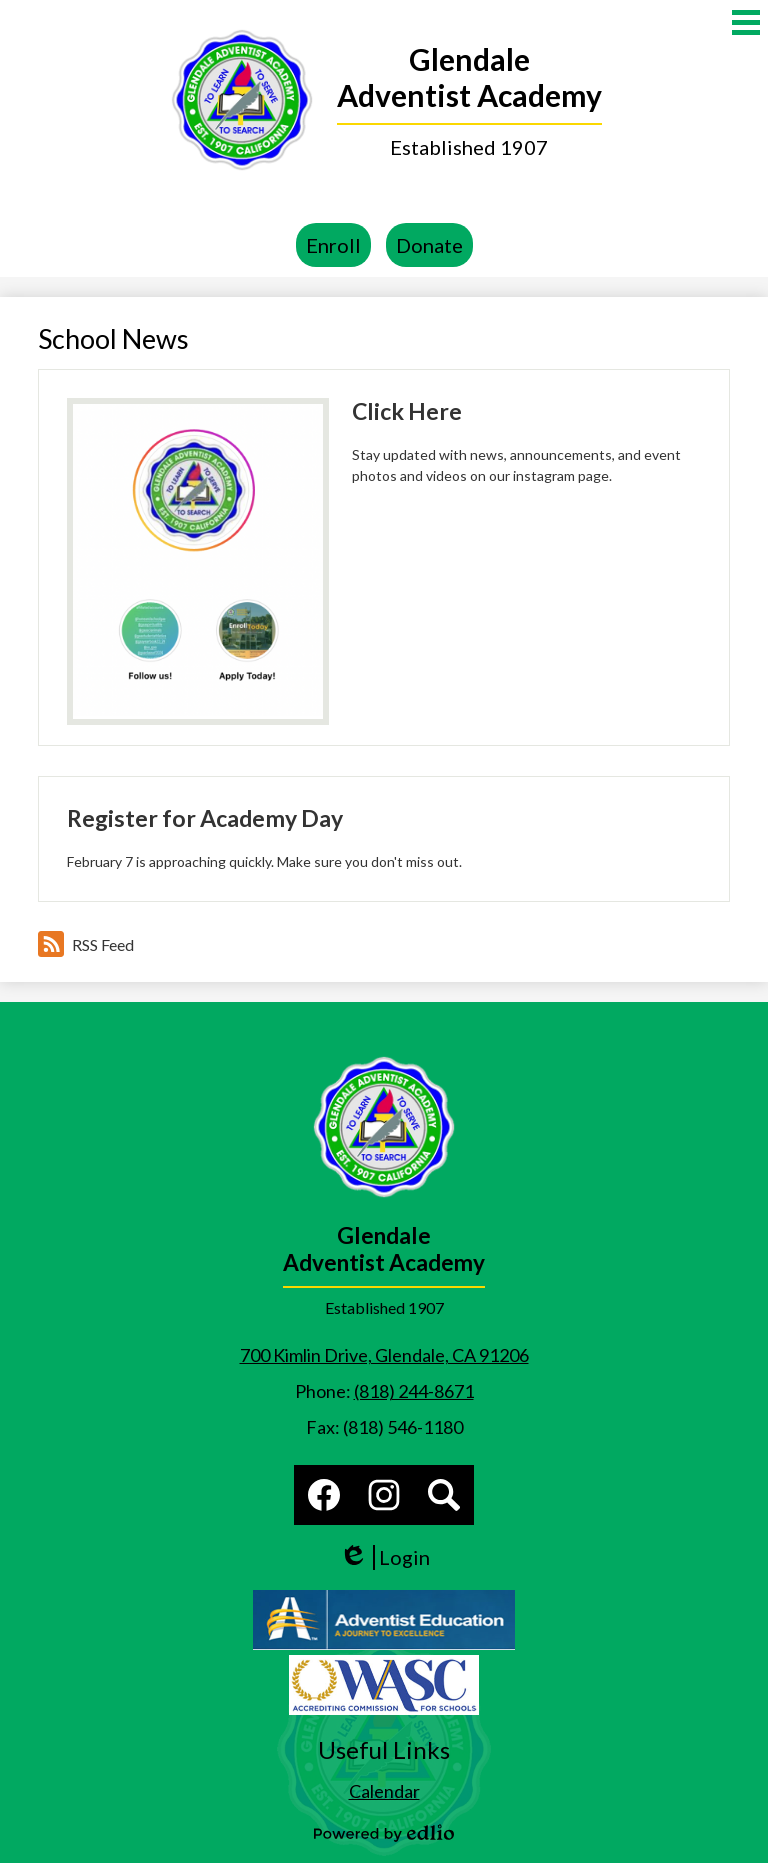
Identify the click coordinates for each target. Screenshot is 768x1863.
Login (384, 1557)
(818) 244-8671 (414, 1391)
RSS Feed (86, 944)
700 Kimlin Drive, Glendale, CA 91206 (384, 1355)
